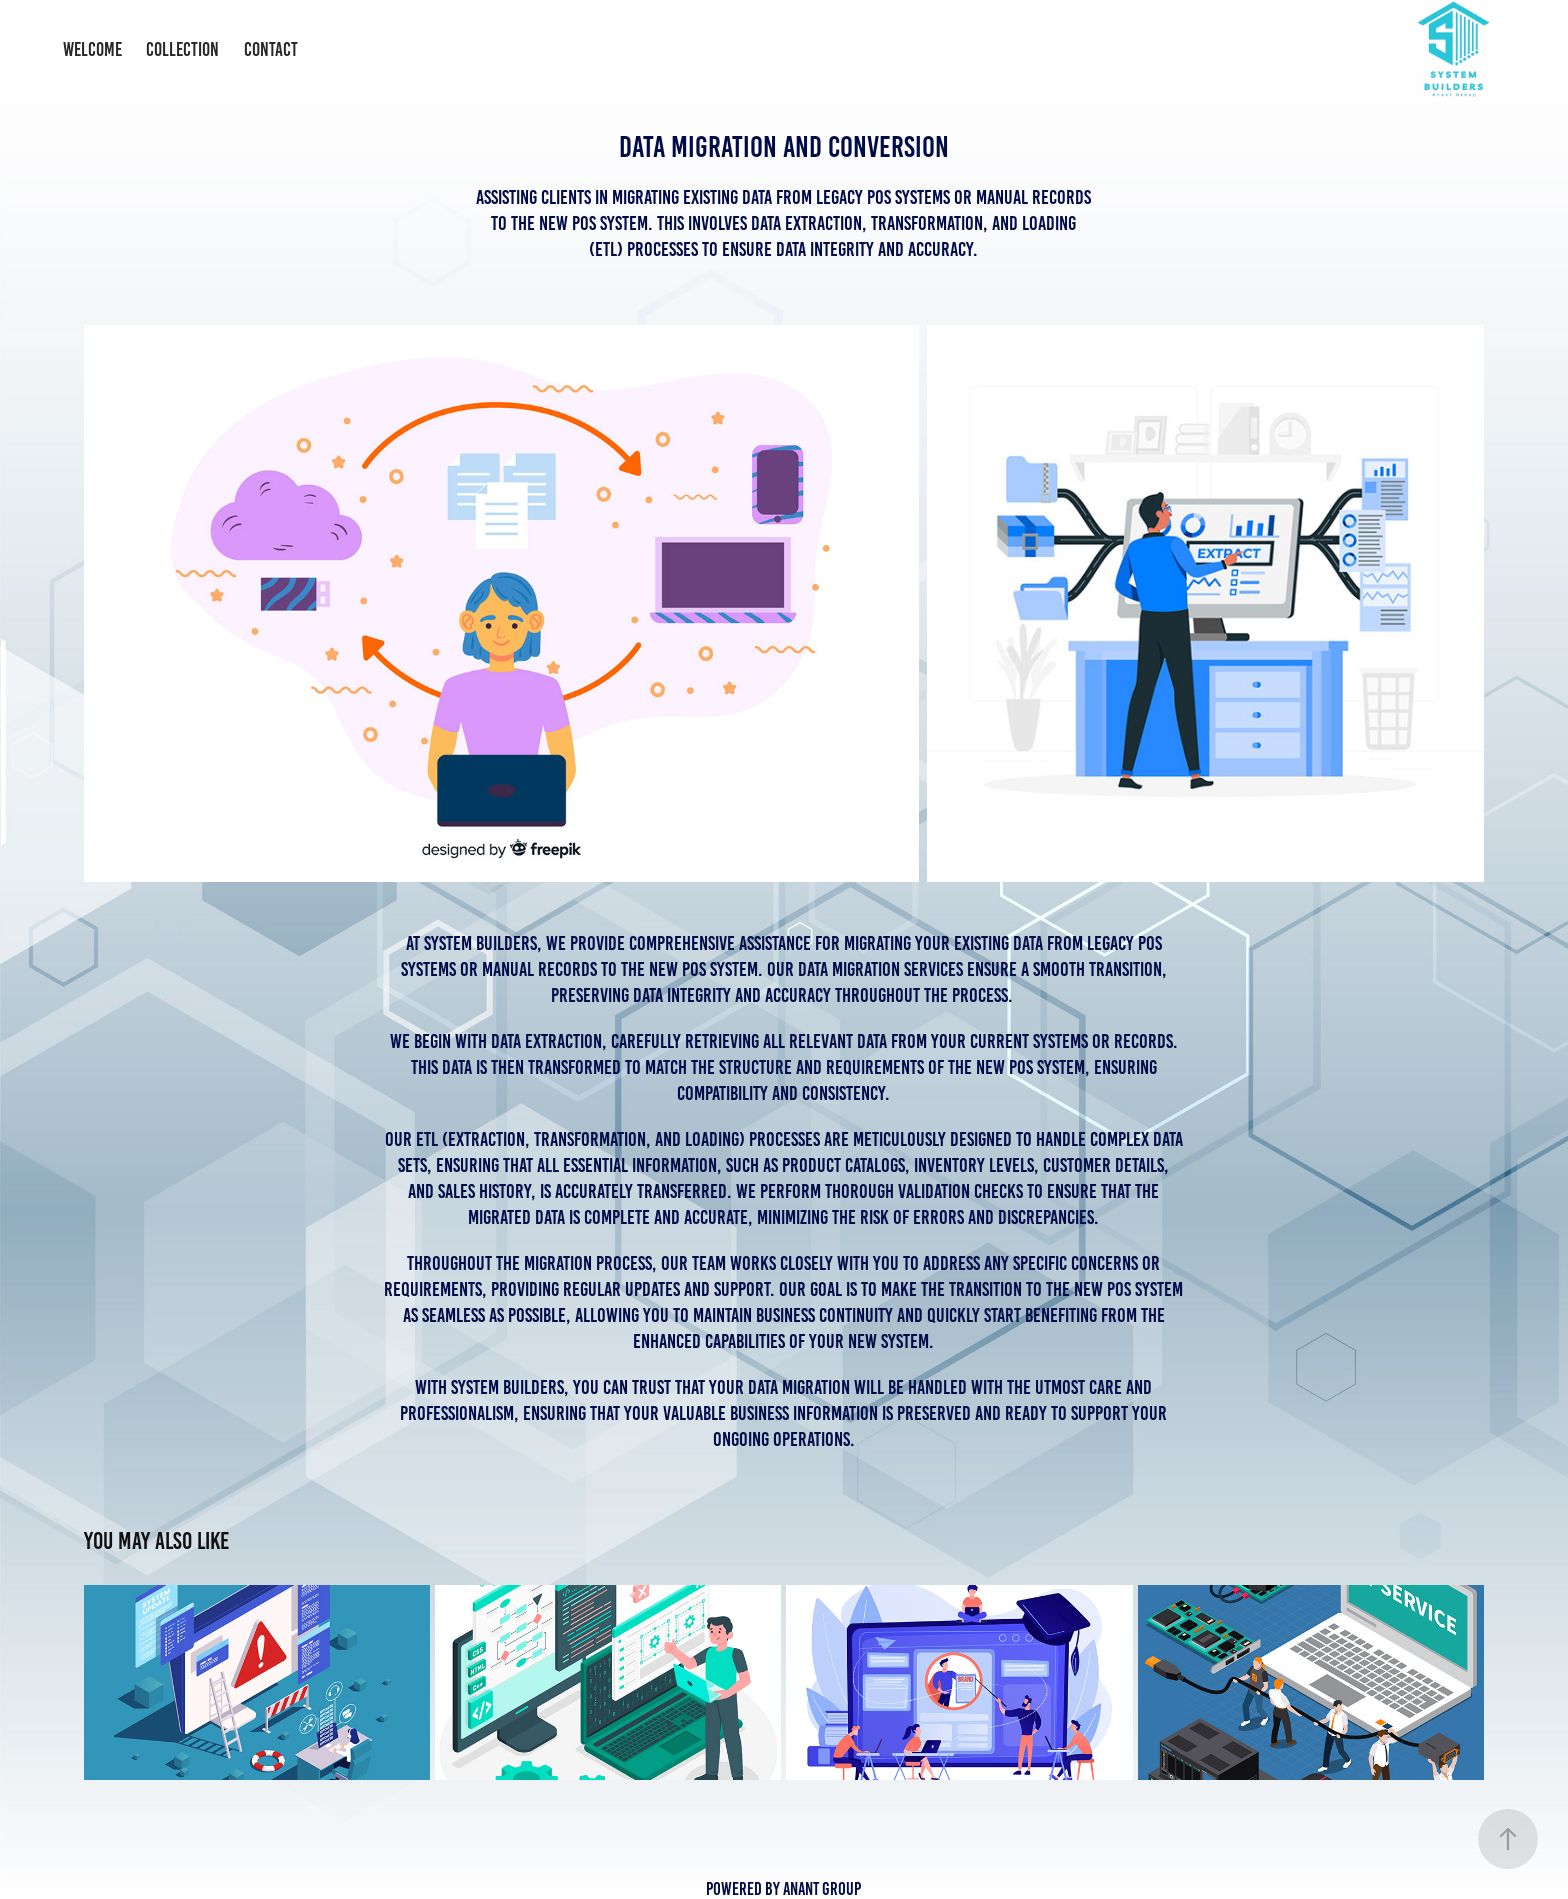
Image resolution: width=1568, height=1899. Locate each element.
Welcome (92, 49)
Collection (182, 49)
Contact (271, 49)
